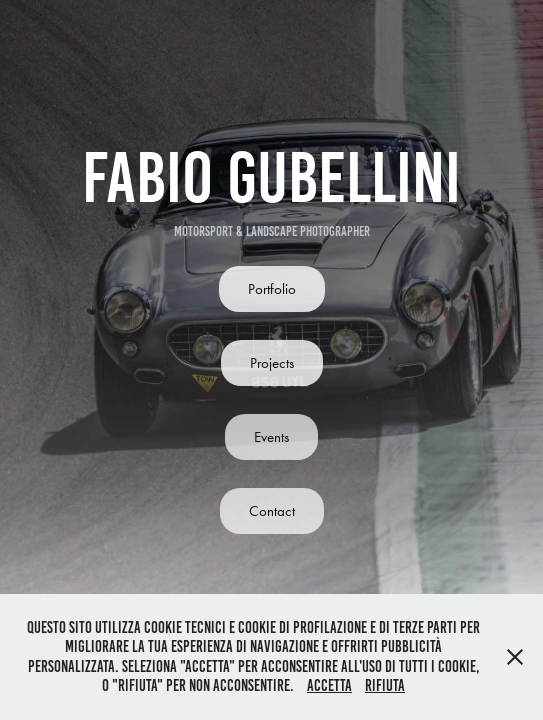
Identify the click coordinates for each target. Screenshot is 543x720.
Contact (272, 511)
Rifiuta (385, 685)
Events (271, 437)
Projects (272, 363)
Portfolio (272, 289)
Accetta (329, 685)
